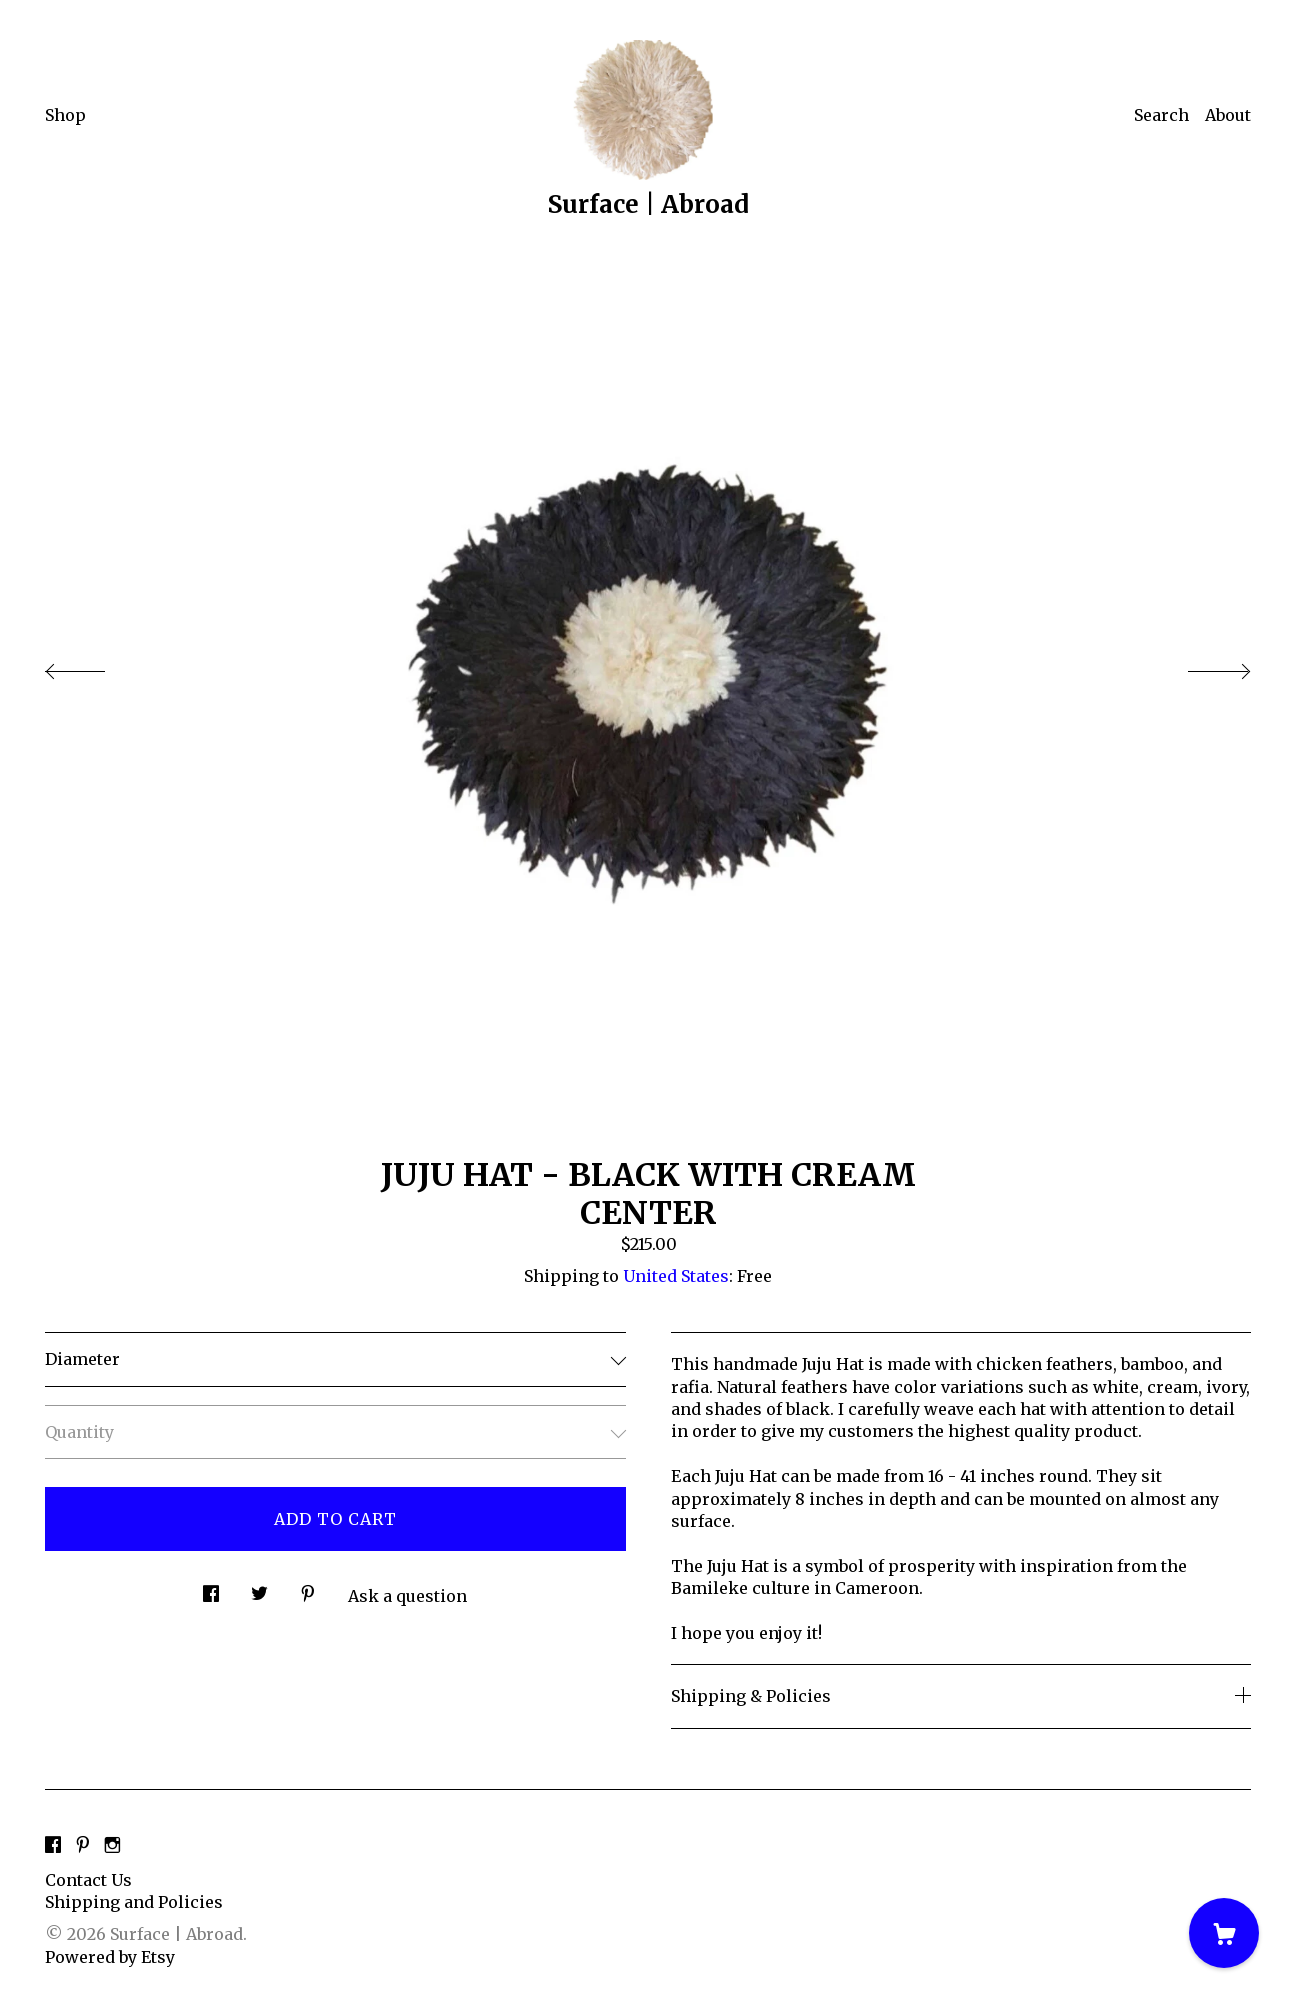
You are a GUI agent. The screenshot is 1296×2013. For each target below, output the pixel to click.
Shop (65, 115)
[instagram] (112, 1846)
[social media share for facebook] (211, 1587)
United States (676, 1276)
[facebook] (53, 1846)
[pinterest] (83, 1846)
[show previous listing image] (95, 666)
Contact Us (88, 1880)
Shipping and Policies (134, 1902)
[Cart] (1224, 1933)
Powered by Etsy (110, 1957)
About (1228, 115)
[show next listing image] (1201, 666)
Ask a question (407, 1596)
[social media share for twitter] (259, 1587)
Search (1161, 115)
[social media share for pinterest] (308, 1587)
